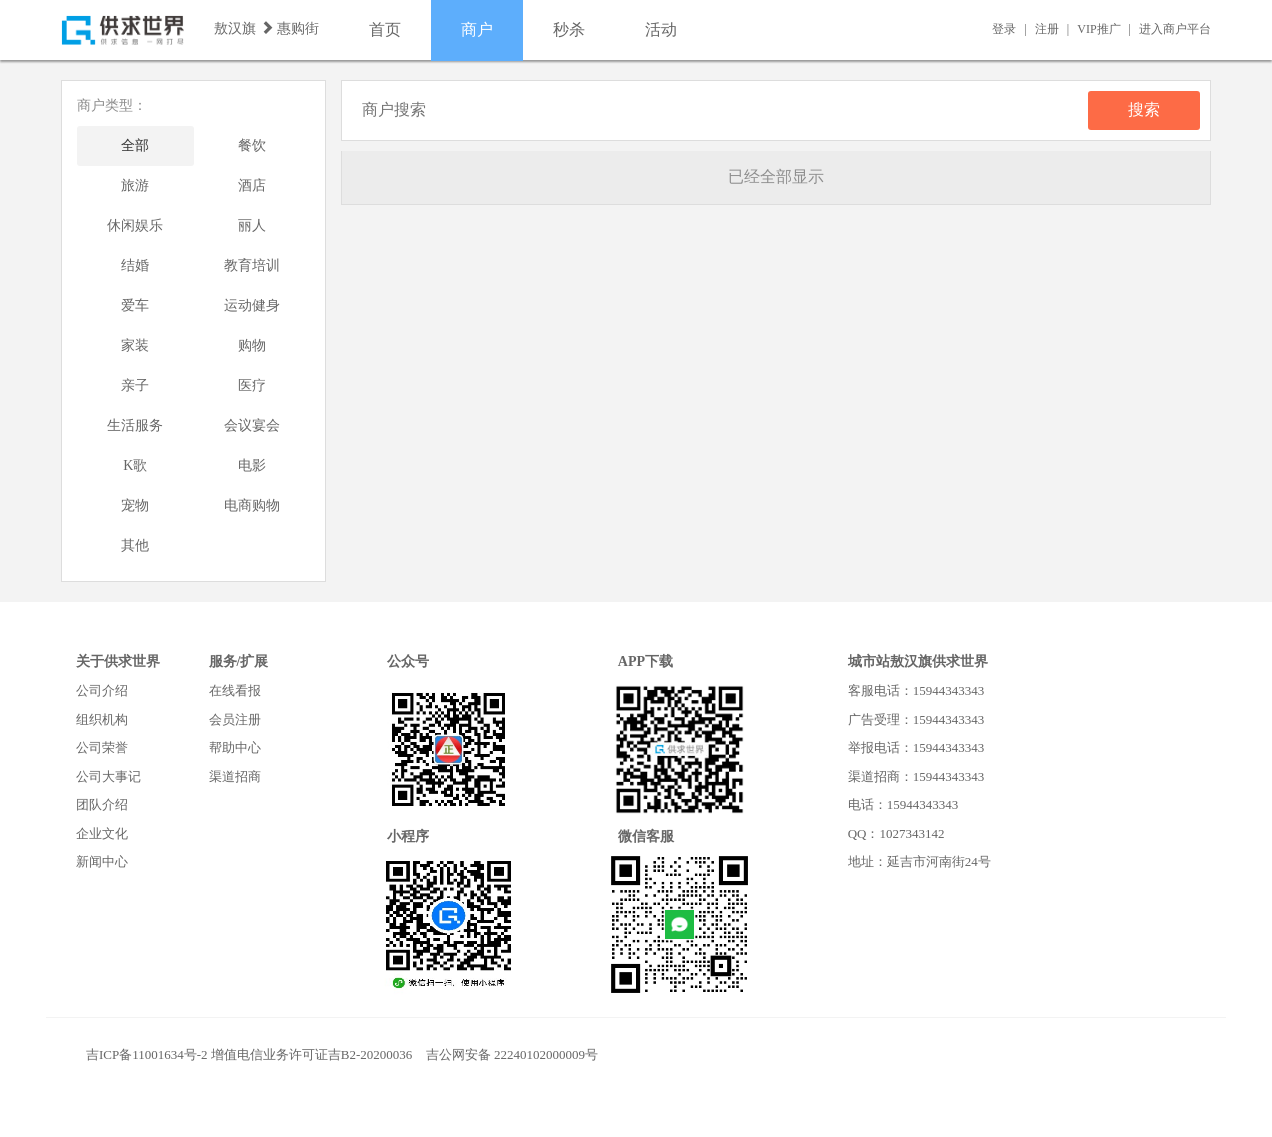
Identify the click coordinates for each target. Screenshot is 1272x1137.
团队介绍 (102, 804)
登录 (1004, 29)
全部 (135, 145)
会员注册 (235, 719)
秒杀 (569, 29)
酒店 (252, 185)
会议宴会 (252, 425)
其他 (135, 545)
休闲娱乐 (135, 225)
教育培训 (252, 265)
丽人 (252, 225)
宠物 (135, 505)
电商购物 (252, 505)
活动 (661, 29)
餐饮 (252, 145)
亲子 (135, 385)
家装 (135, 345)
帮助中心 (235, 747)
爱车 (135, 305)
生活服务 (135, 425)
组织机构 (102, 719)
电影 (252, 465)
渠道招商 (235, 776)
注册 (1047, 29)
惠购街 (298, 28)
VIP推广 (1098, 29)
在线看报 (235, 690)
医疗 (252, 385)
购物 (252, 345)
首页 (385, 29)
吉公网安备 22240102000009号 (512, 1054)
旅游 (135, 185)
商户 (477, 29)
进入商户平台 (1175, 29)
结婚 (135, 265)
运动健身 (252, 305)
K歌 (135, 465)
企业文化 (102, 833)
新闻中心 (102, 861)
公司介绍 (102, 690)
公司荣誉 (102, 747)
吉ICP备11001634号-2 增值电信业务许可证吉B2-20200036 (249, 1054)
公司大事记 (108, 776)
